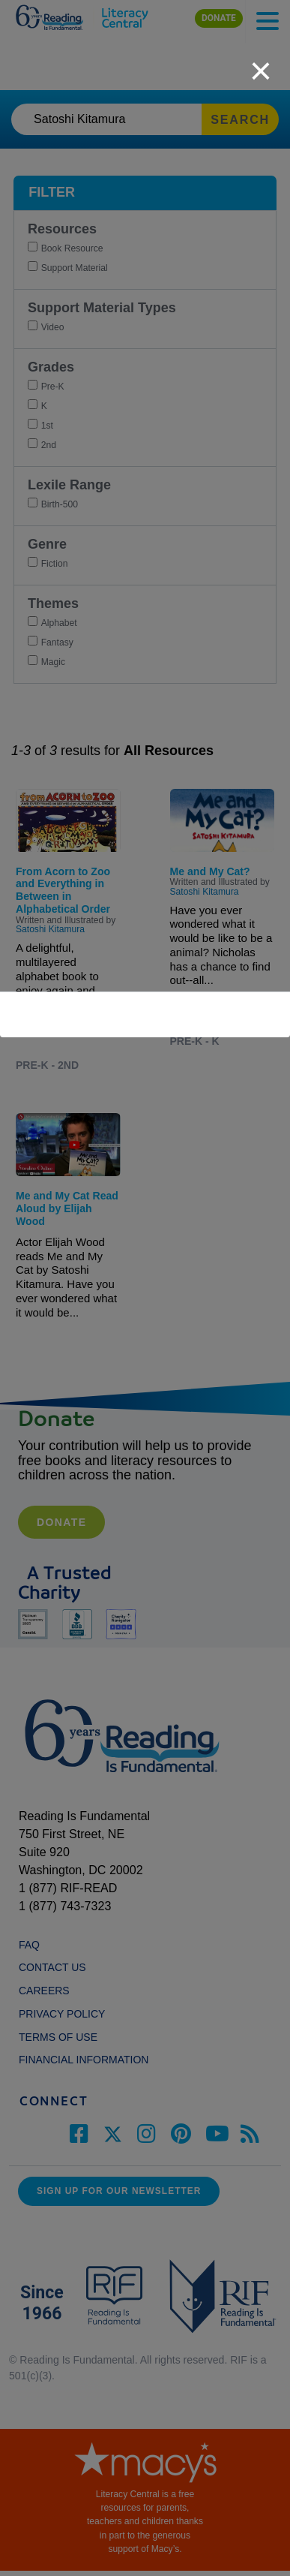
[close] (260, 63)
